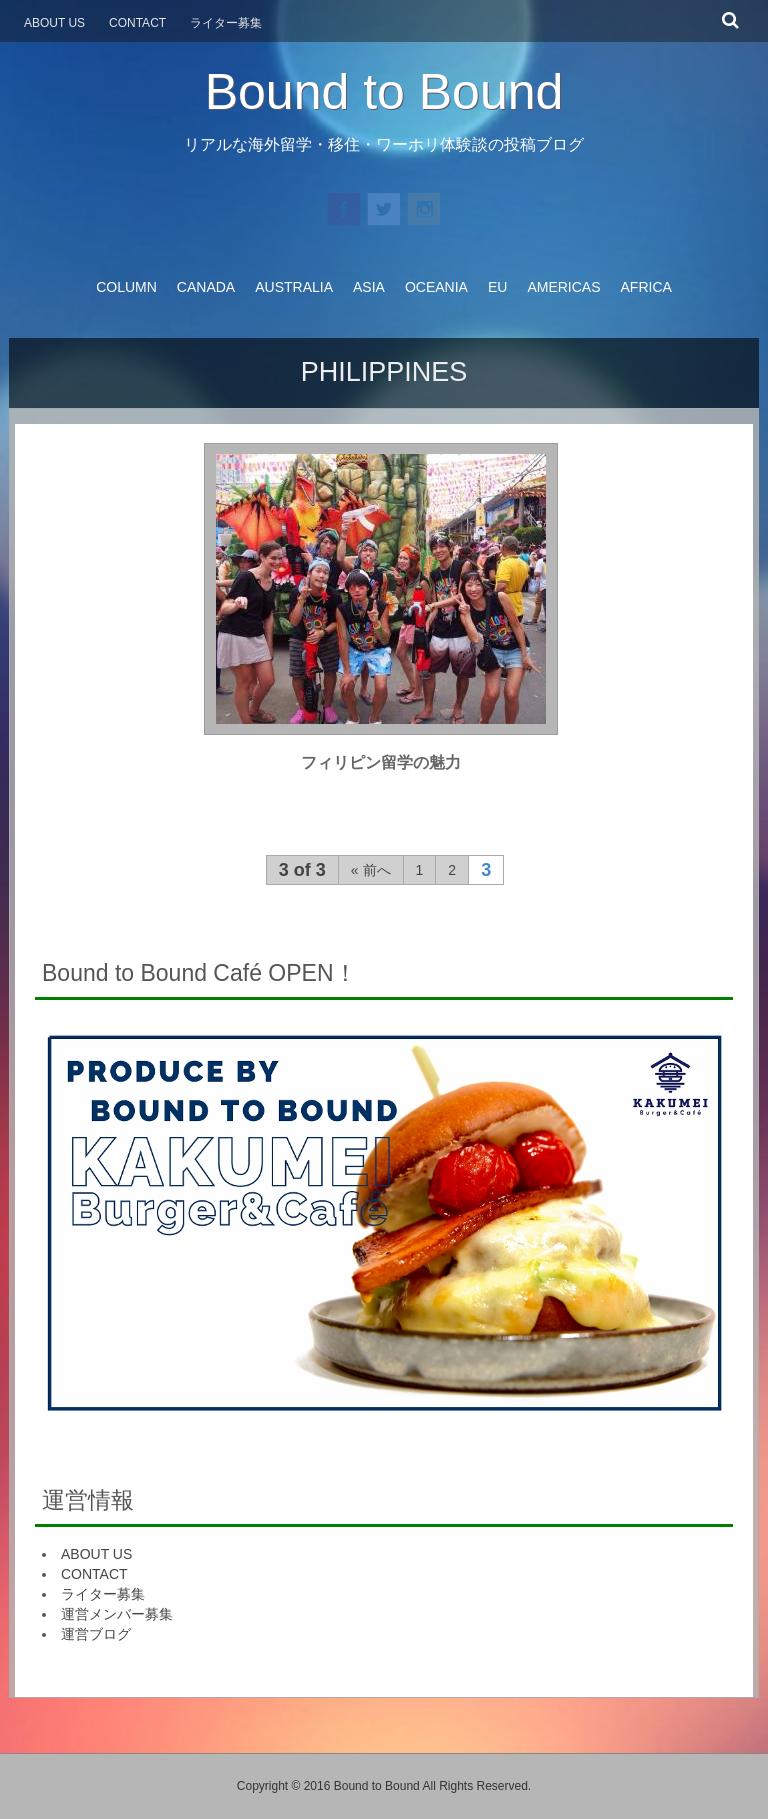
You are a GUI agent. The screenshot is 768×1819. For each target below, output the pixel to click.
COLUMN (126, 287)
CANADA (206, 287)
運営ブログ (96, 1634)
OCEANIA (436, 287)
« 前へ (371, 870)
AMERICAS (563, 287)
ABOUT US (96, 1554)
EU (497, 287)
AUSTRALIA (294, 287)
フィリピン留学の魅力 (381, 762)
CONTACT (94, 1574)
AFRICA (646, 287)
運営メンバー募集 (117, 1614)
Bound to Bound (384, 92)
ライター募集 (103, 1594)
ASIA (369, 287)
